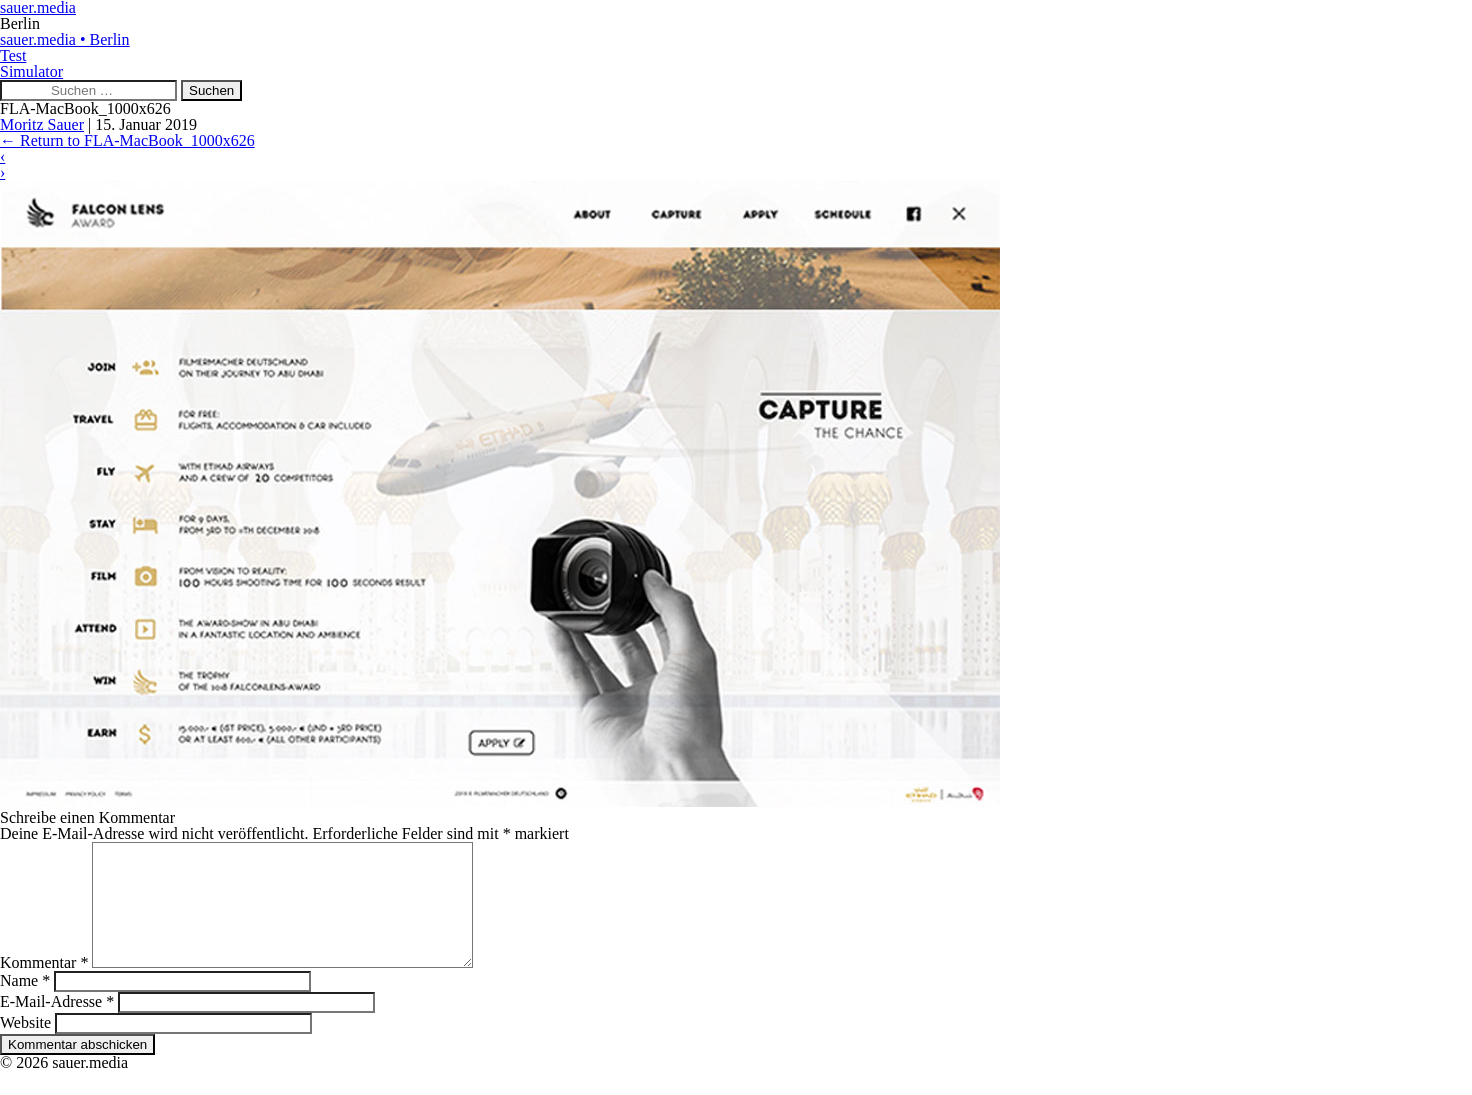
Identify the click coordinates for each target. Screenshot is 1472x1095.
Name (25, 1004)
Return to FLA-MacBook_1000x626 (127, 140)
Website (25, 1046)
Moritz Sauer (42, 124)
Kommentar (44, 986)
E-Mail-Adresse (57, 1025)
